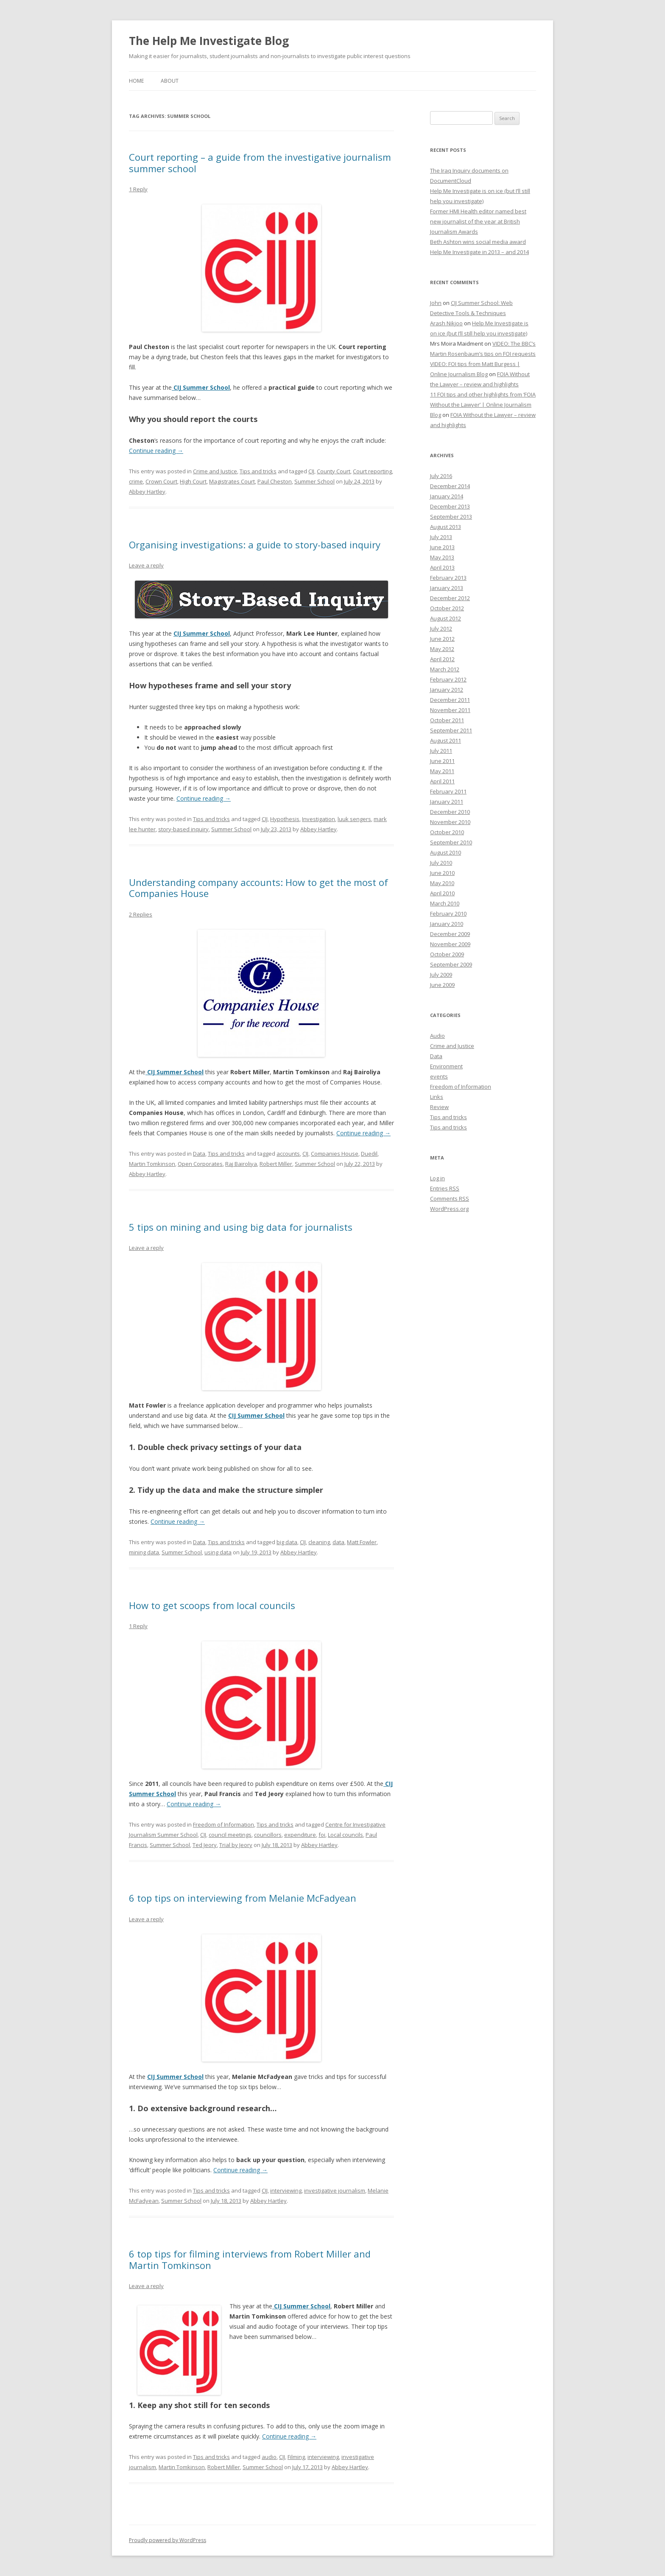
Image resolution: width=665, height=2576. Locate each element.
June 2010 (442, 873)
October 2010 (447, 832)
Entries (444, 1188)
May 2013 (442, 557)
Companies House (334, 1153)
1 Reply (138, 189)
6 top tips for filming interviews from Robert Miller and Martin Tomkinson (250, 2259)
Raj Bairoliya (241, 1164)
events (439, 1076)
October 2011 (447, 720)
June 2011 (442, 761)
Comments (449, 1198)
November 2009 (450, 944)
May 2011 (442, 771)
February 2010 (448, 913)
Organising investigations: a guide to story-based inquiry (254, 544)
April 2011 (442, 781)
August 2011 (445, 740)
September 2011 (451, 730)
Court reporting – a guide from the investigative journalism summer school (260, 162)
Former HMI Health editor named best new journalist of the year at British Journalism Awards (478, 221)
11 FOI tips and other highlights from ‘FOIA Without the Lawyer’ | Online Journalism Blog (483, 405)
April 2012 (442, 659)
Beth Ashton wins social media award (478, 242)
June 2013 (442, 547)
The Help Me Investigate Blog (209, 40)
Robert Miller (276, 1164)
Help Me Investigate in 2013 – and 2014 (479, 252)
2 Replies (140, 914)
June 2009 (442, 985)
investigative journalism (334, 2190)
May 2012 (442, 649)
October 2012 (447, 608)
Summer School (314, 481)
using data (218, 1552)
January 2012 (446, 689)
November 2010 (450, 822)
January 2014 (446, 496)
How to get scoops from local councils (212, 1605)
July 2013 (441, 537)
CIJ (311, 471)
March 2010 (444, 903)
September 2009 (451, 964)
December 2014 (450, 486)
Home (136, 80)
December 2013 (450, 506)
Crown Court (161, 481)
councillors (268, 1834)
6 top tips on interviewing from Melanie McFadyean (242, 1897)
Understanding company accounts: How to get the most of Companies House (258, 888)
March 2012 (444, 669)
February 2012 (448, 679)
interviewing (286, 2190)
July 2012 (441, 628)
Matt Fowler (362, 1542)
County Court (333, 471)
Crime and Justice (215, 471)
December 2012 (450, 598)
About (170, 80)
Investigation (318, 819)
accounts (288, 1153)
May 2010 (442, 883)
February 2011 (448, 791)
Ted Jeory (205, 1845)
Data (199, 1153)
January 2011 (446, 801)
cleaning (319, 1542)
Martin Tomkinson (152, 1164)
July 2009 (441, 974)
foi (322, 1834)
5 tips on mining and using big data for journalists (240, 1227)
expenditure (300, 1834)
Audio (437, 1035)
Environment (446, 1066)
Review (439, 1107)
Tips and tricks (258, 471)
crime (136, 481)
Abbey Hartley (147, 491)
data (338, 1542)
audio (269, 2457)
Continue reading (156, 451)
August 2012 (445, 618)
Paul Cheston (274, 481)
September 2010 (451, 842)
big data (287, 1542)
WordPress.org (449, 1209)
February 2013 (448, 577)
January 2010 (446, 924)
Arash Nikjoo (446, 323)
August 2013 (445, 527)
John (435, 303)
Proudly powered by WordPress (167, 2540)
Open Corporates (200, 1164)
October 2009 (447, 954)
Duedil (369, 1153)
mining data (144, 1552)
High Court (193, 481)
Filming (296, 2457)
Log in (437, 1178)
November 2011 (450, 710)
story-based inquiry (183, 829)
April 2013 (442, 567)
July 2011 (441, 750)
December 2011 (450, 700)
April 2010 (442, 893)
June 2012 (442, 639)
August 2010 (445, 852)
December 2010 (450, 812)
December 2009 (450, 934)
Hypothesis (284, 819)
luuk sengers (354, 819)
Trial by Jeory (235, 1845)
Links (436, 1097)
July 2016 (441, 476)
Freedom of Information (223, 1824)
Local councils (345, 1834)
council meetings (230, 1834)
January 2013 (446, 588)
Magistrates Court (232, 481)
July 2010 (441, 862)
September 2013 (451, 516)
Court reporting (372, 471)
